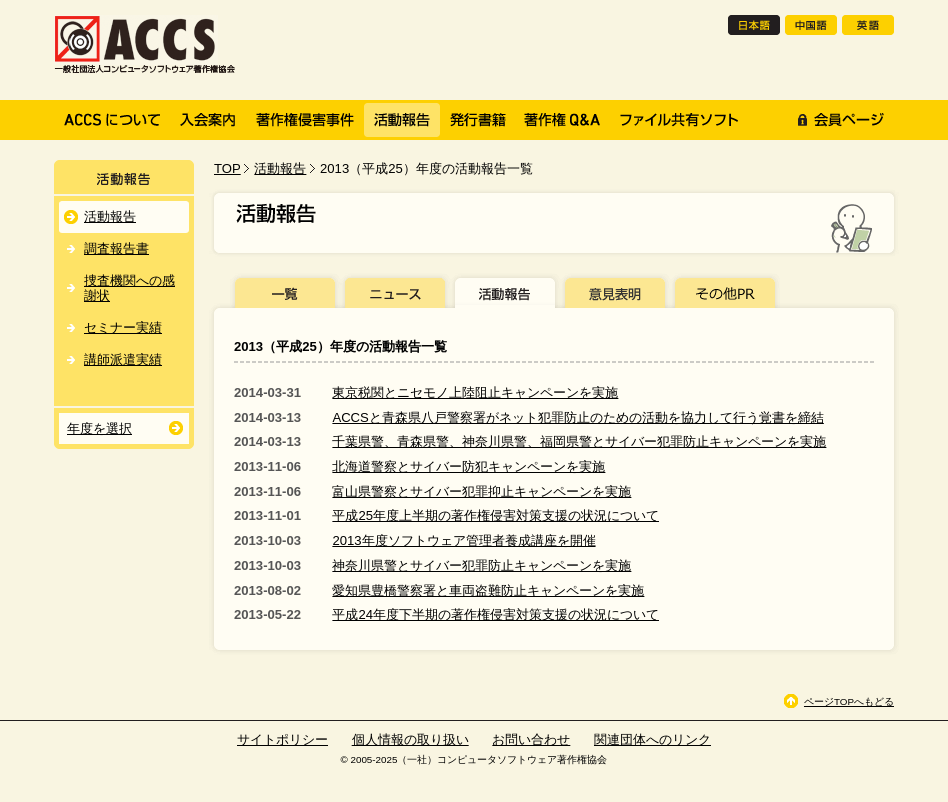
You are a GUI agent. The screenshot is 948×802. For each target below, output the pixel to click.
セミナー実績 (123, 327)
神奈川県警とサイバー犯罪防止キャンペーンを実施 (481, 565)
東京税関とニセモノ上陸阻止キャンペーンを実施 (475, 392)
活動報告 (280, 168)
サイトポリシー (282, 739)
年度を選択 (99, 428)
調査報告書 (116, 248)
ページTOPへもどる (849, 701)
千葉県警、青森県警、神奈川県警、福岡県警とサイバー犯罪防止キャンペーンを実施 (579, 441)
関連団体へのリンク (652, 739)
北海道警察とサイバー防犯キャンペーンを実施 (468, 466)
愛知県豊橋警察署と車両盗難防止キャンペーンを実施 (488, 590)
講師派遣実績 (123, 359)
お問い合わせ (531, 739)
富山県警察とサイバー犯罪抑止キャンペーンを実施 (481, 491)
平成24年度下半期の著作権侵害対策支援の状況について (495, 614)
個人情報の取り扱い (410, 739)
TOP (227, 168)
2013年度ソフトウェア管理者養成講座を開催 (463, 540)
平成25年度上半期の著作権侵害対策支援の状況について (495, 515)
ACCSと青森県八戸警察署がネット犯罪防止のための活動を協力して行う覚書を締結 (577, 417)
